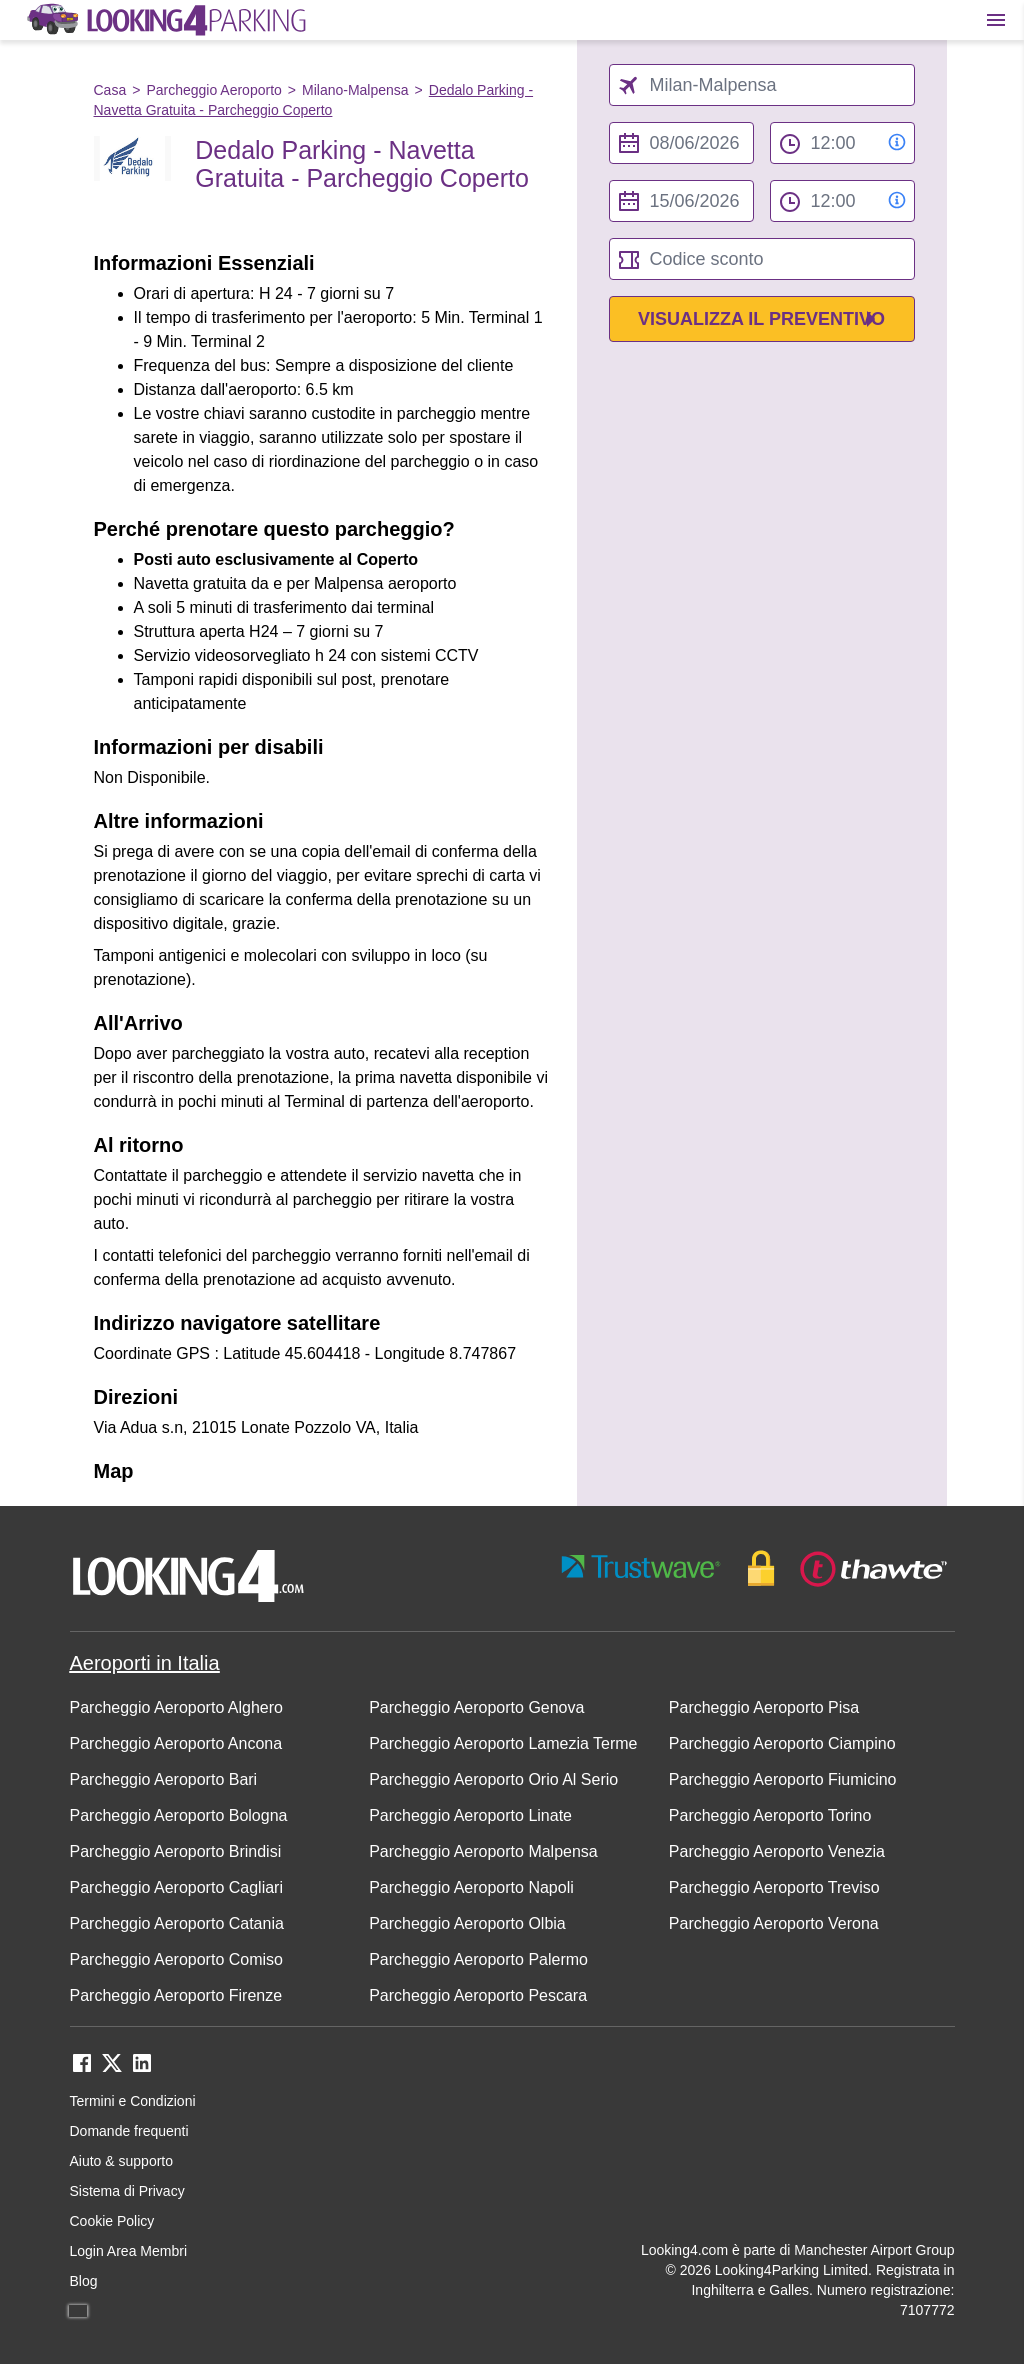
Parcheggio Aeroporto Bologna (179, 1815)
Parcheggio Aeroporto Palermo (478, 1959)
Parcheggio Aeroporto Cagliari (176, 1887)
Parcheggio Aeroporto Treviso (774, 1887)
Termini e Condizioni (133, 2101)
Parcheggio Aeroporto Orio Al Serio (493, 1779)
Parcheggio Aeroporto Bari (164, 1779)
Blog (84, 2281)
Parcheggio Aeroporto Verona (774, 1923)
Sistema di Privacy (127, 2191)
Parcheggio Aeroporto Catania (177, 1923)
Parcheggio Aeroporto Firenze (176, 1995)
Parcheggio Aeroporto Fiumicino (783, 1779)
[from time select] (842, 143)
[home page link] (165, 20)
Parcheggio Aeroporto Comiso (176, 1959)
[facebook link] (82, 2069)
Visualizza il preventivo (761, 319)
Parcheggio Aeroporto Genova (476, 1707)
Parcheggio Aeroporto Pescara (478, 1995)
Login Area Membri (129, 2251)
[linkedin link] (142, 2069)
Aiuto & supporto (122, 2161)
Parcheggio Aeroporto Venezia (777, 1851)
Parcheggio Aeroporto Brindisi (176, 1851)
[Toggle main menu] (996, 20)
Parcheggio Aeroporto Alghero (176, 1707)
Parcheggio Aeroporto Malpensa (483, 1851)
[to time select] (842, 201)
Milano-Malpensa (355, 90)
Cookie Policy (112, 2221)
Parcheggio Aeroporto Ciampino (782, 1743)
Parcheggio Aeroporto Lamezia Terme (503, 1743)
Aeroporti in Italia (145, 1663)
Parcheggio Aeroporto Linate (470, 1815)
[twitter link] (112, 2069)
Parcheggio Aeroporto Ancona (176, 1743)
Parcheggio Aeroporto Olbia (467, 1923)
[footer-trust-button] (755, 1568)
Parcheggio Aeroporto (213, 90)
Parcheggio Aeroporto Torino (770, 1815)
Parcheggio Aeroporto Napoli (471, 1887)
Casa (110, 90)
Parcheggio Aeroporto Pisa (764, 1707)
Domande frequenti (129, 2131)
